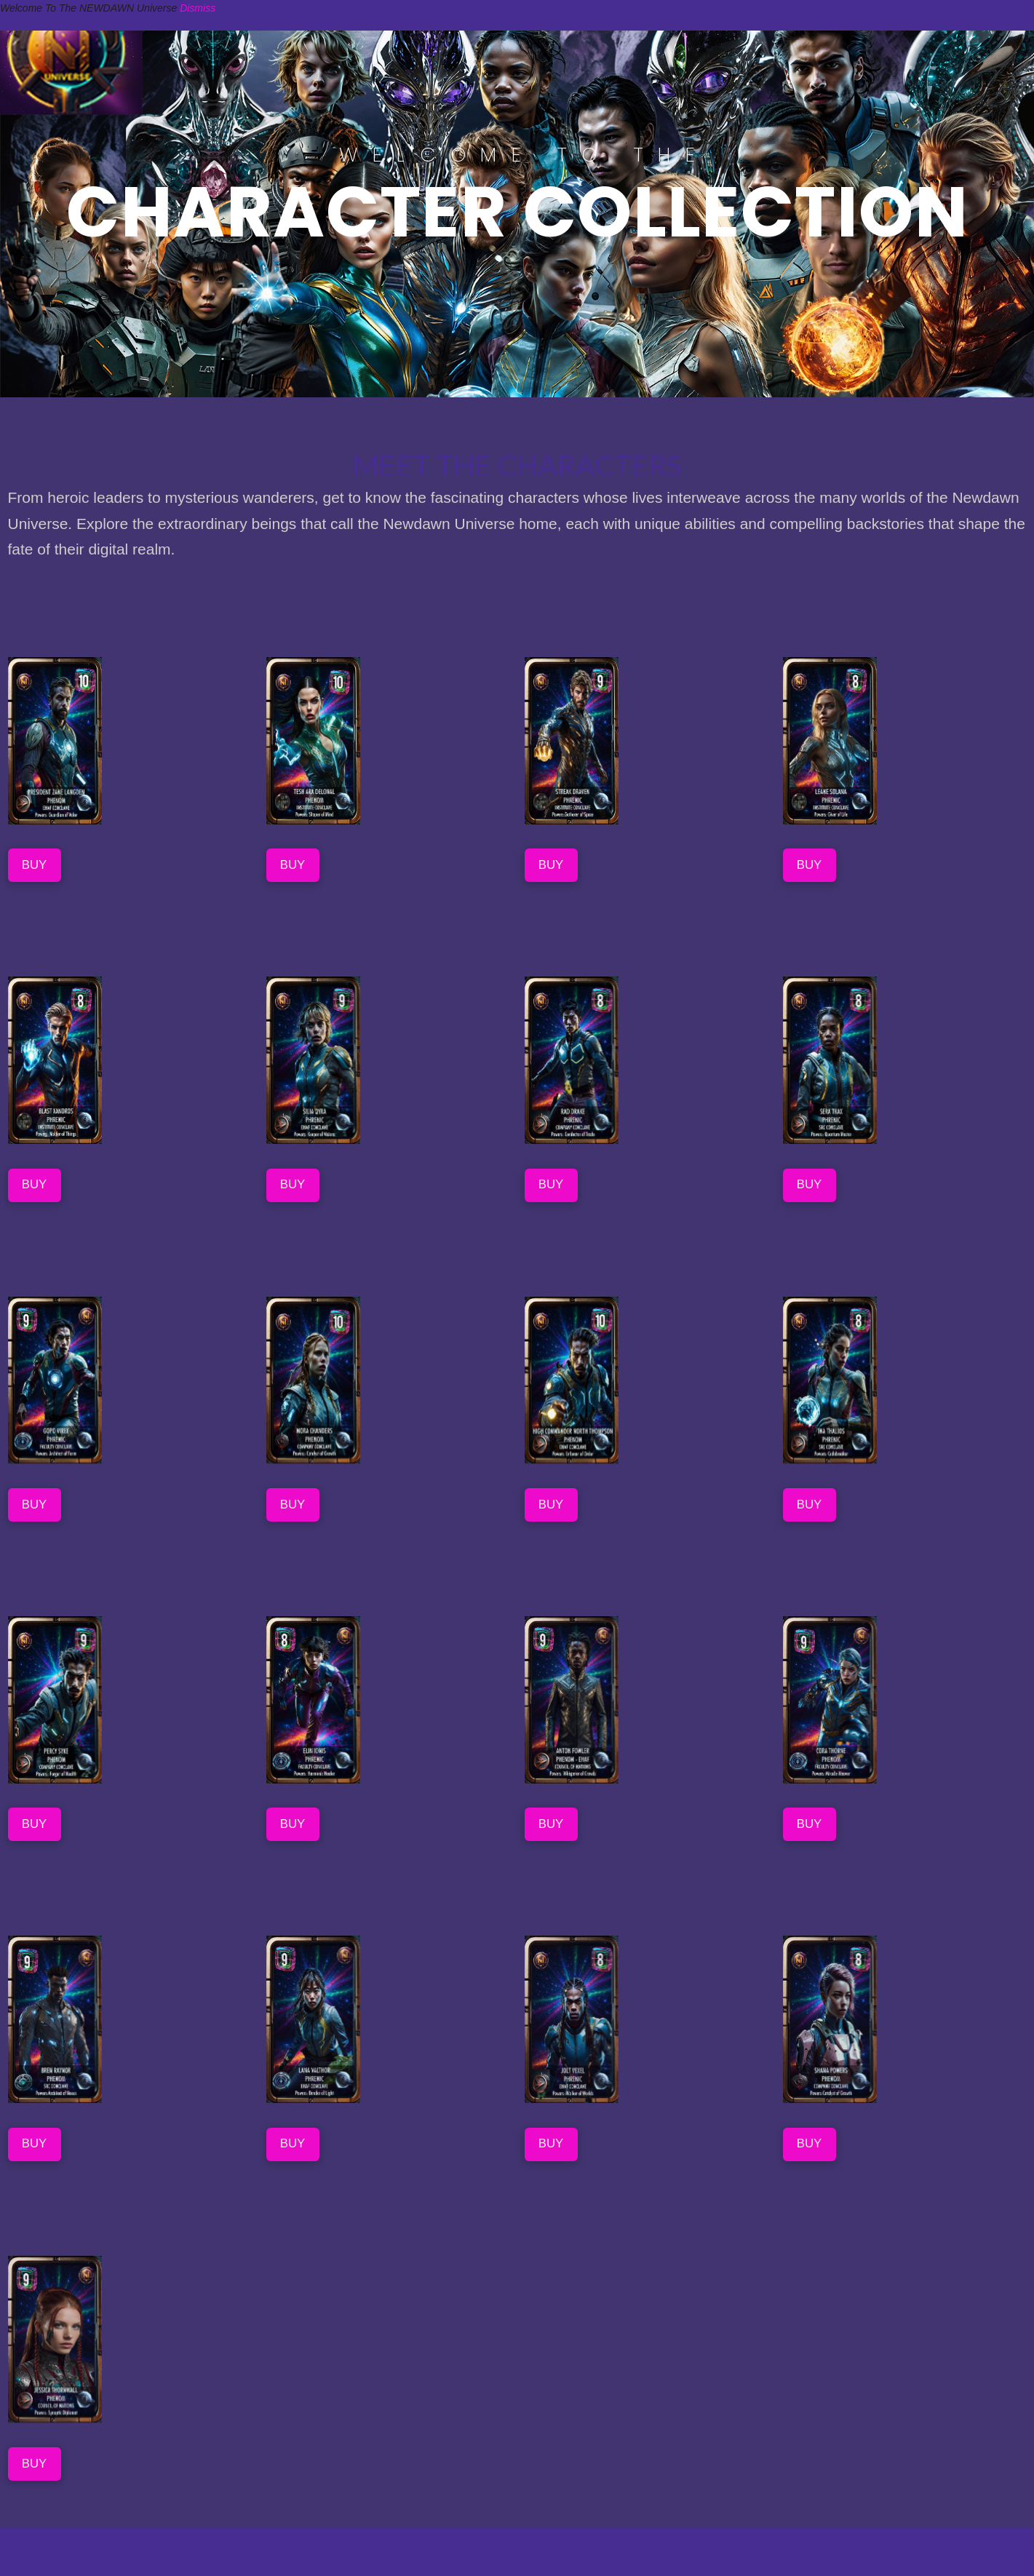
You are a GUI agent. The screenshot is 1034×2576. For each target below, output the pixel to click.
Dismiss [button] (197, 8)
